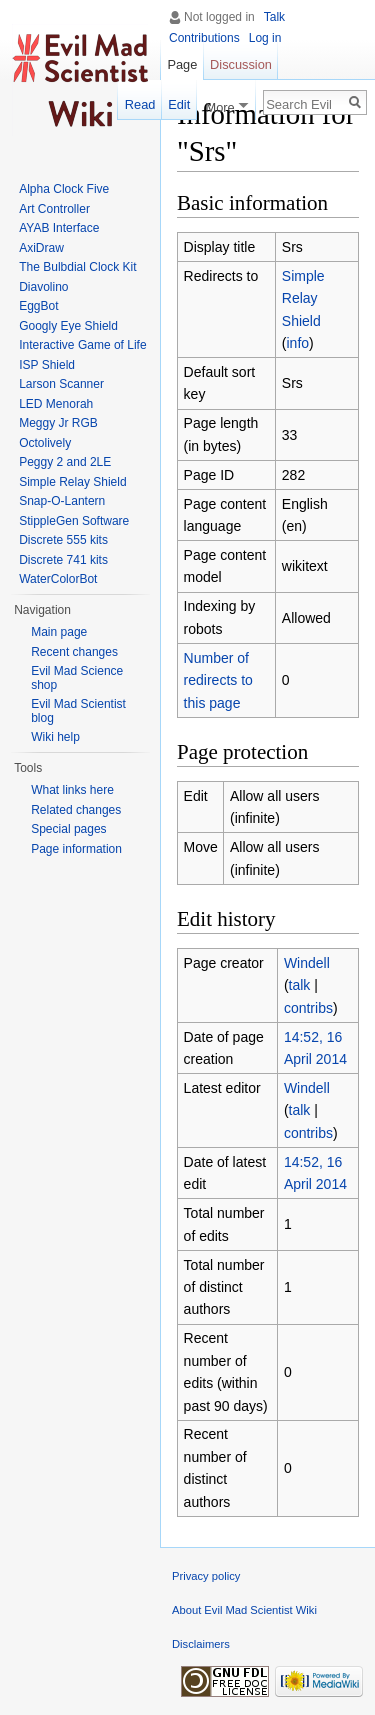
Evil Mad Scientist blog (78, 711)
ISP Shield (47, 365)
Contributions (204, 38)
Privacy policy (206, 1576)
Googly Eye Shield (68, 326)
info (298, 343)
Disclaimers (201, 1644)
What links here (72, 790)
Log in (265, 38)
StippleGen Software (74, 521)
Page (182, 64)
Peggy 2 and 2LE (65, 462)
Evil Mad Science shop (77, 678)
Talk (274, 17)
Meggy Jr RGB (58, 423)
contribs (308, 1008)
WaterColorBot (58, 579)
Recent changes (74, 652)
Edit (179, 104)
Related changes (76, 810)
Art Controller (54, 209)
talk (300, 985)
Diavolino (43, 287)
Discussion (241, 64)
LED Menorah (56, 404)
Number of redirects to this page (218, 680)
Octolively (45, 443)
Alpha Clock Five (64, 189)
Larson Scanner (61, 384)
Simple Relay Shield (303, 298)
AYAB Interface (59, 228)
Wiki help (55, 737)
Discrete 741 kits (63, 560)
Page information (76, 849)
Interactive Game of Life (82, 345)
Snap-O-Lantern (62, 501)
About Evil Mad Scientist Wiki (244, 1610)
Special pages (68, 829)
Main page (59, 632)
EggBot (38, 306)
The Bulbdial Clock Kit (77, 267)
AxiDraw (41, 248)
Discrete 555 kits (63, 540)
